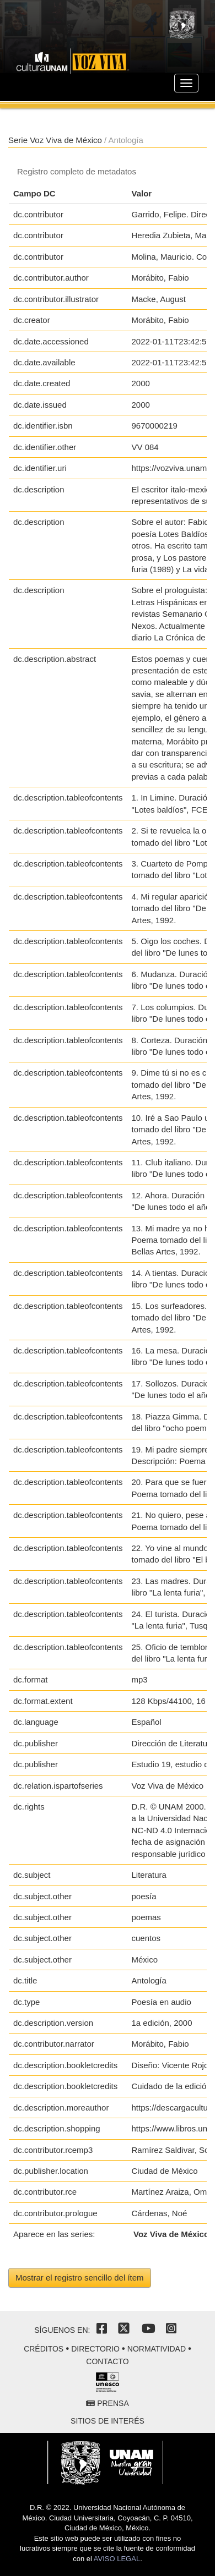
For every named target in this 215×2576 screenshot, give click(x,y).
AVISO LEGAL (117, 2559)
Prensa (107, 2403)
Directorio (95, 2348)
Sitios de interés (107, 2420)
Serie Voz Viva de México (55, 140)
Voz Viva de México (171, 2234)
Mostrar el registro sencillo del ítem (79, 2277)
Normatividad (156, 2348)
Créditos (43, 2348)
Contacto (107, 2361)
